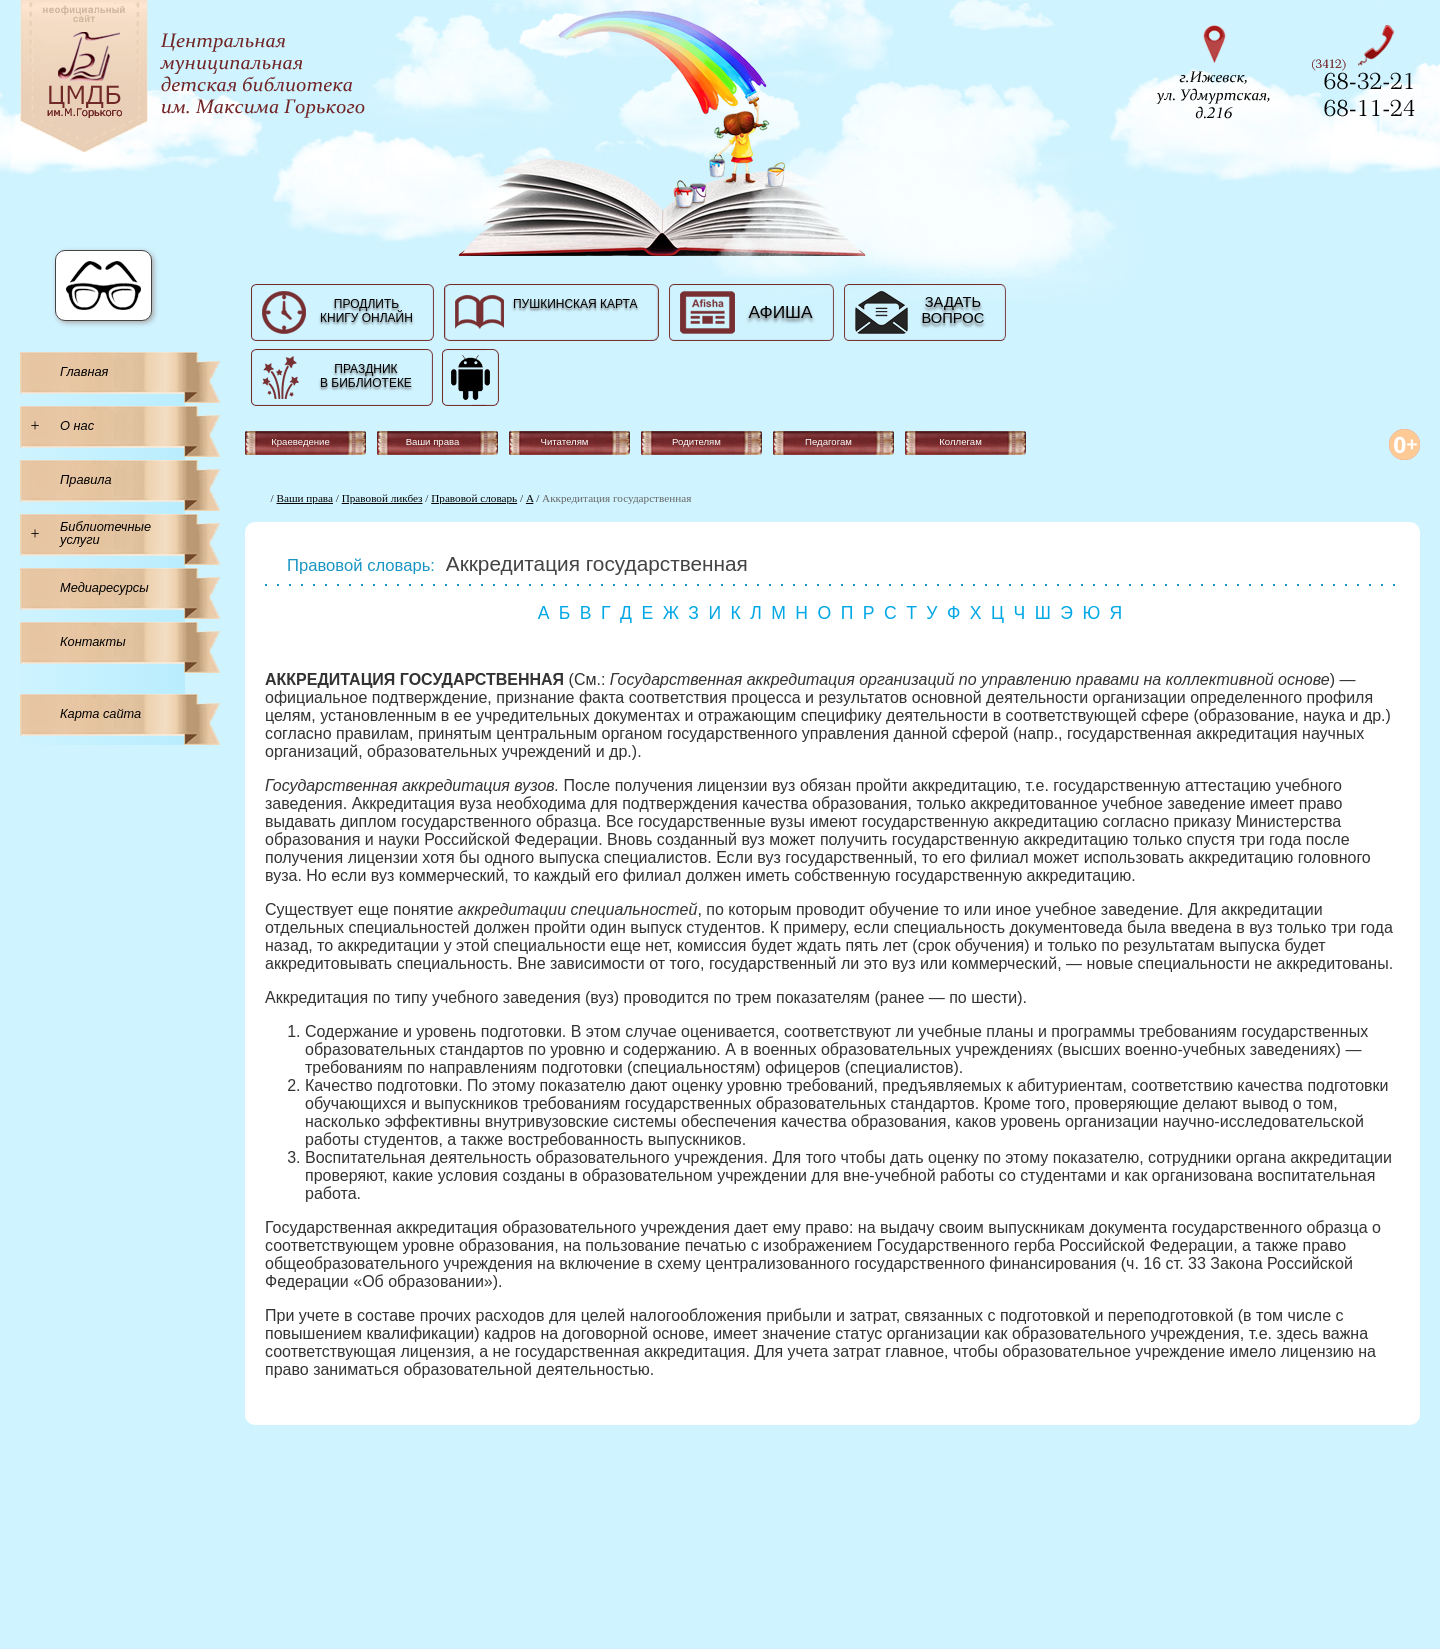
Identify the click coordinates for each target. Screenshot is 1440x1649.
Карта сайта (100, 713)
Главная (84, 371)
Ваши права (305, 498)
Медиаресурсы (104, 587)
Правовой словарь (474, 498)
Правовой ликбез (382, 498)
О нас (77, 425)
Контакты (93, 641)
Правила (86, 479)
